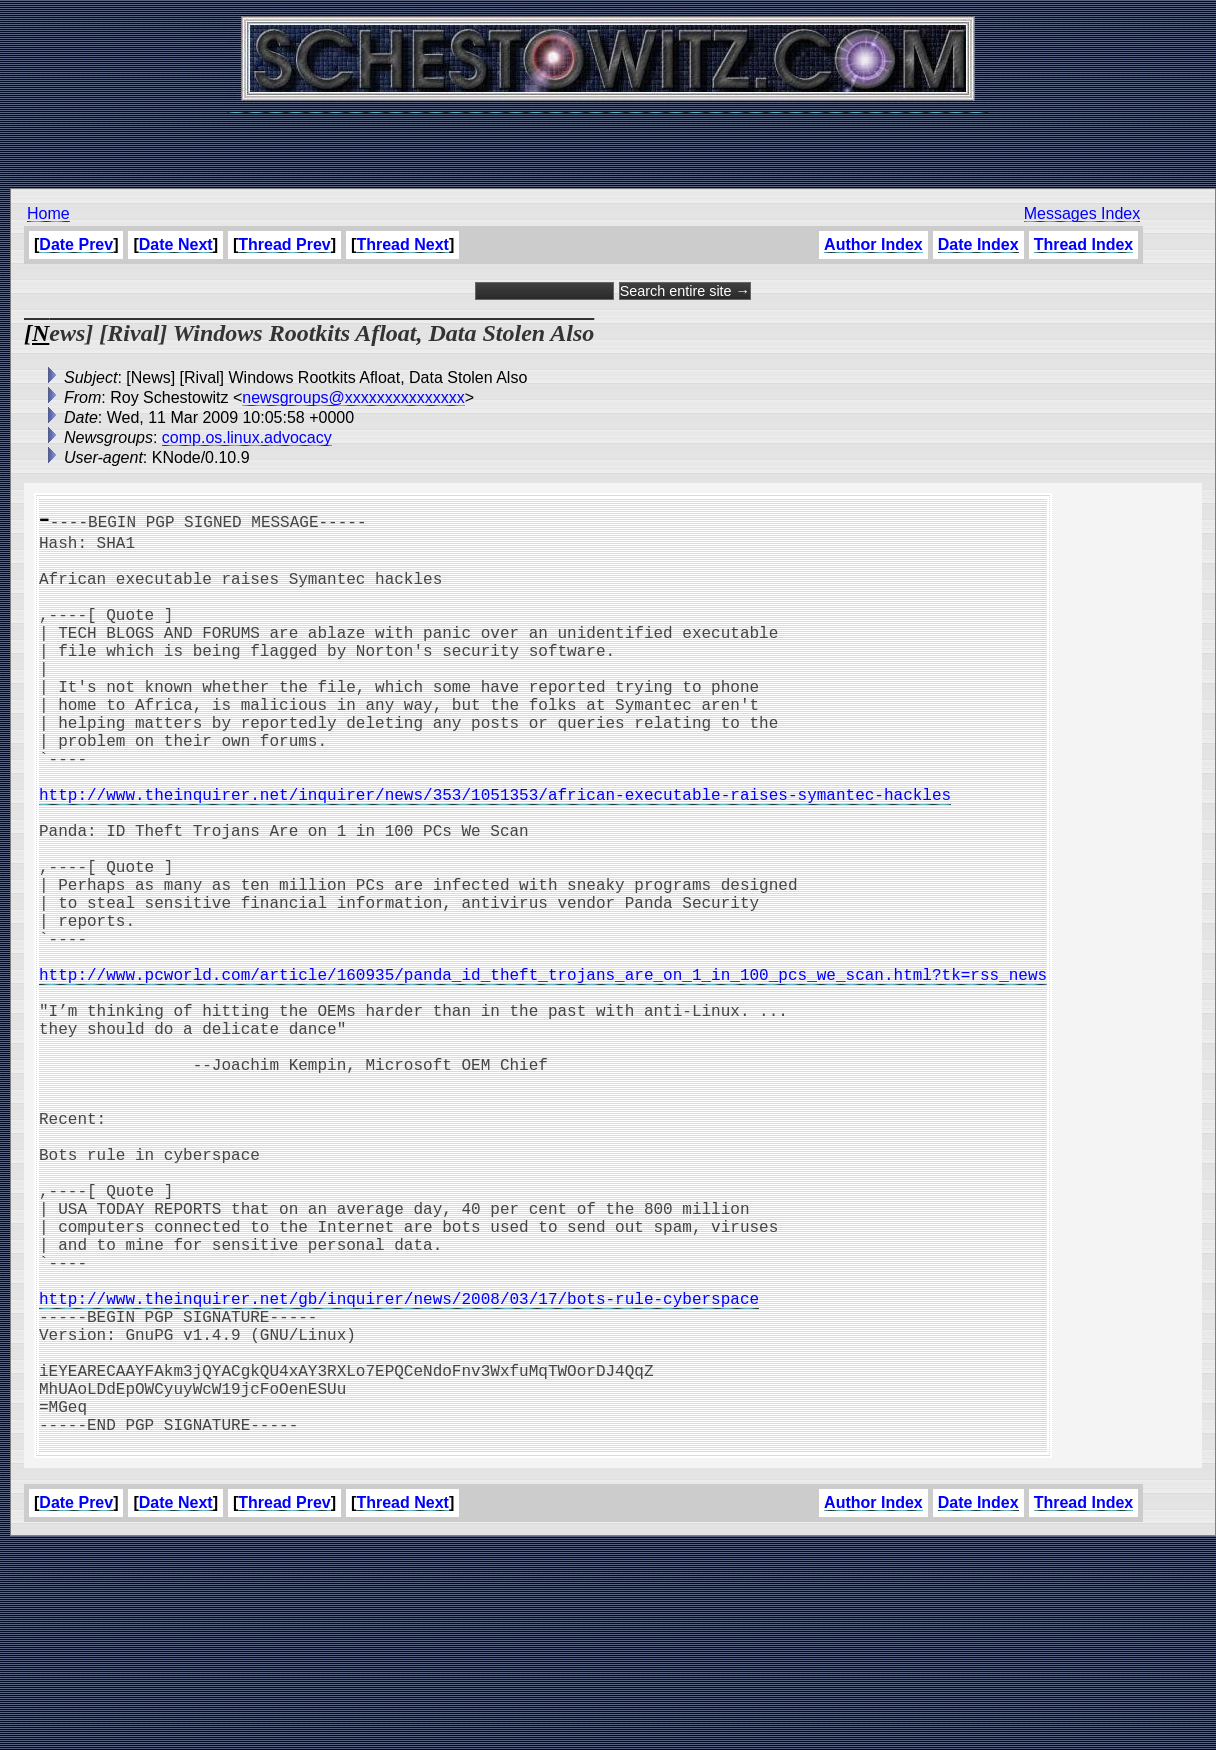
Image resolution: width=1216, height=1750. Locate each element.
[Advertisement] (608, 140)
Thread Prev (284, 244)
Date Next (176, 244)
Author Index (873, 244)
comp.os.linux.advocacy (247, 437)
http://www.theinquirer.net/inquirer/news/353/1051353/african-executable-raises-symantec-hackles (495, 854)
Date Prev (76, 244)
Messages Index (1082, 213)
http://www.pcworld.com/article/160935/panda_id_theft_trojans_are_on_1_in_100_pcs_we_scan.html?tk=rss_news (543, 1074)
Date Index (978, 244)
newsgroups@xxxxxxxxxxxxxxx (353, 397)
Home (48, 213)
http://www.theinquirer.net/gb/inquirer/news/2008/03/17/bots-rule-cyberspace (399, 1470)
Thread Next (402, 244)
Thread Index (1084, 244)
